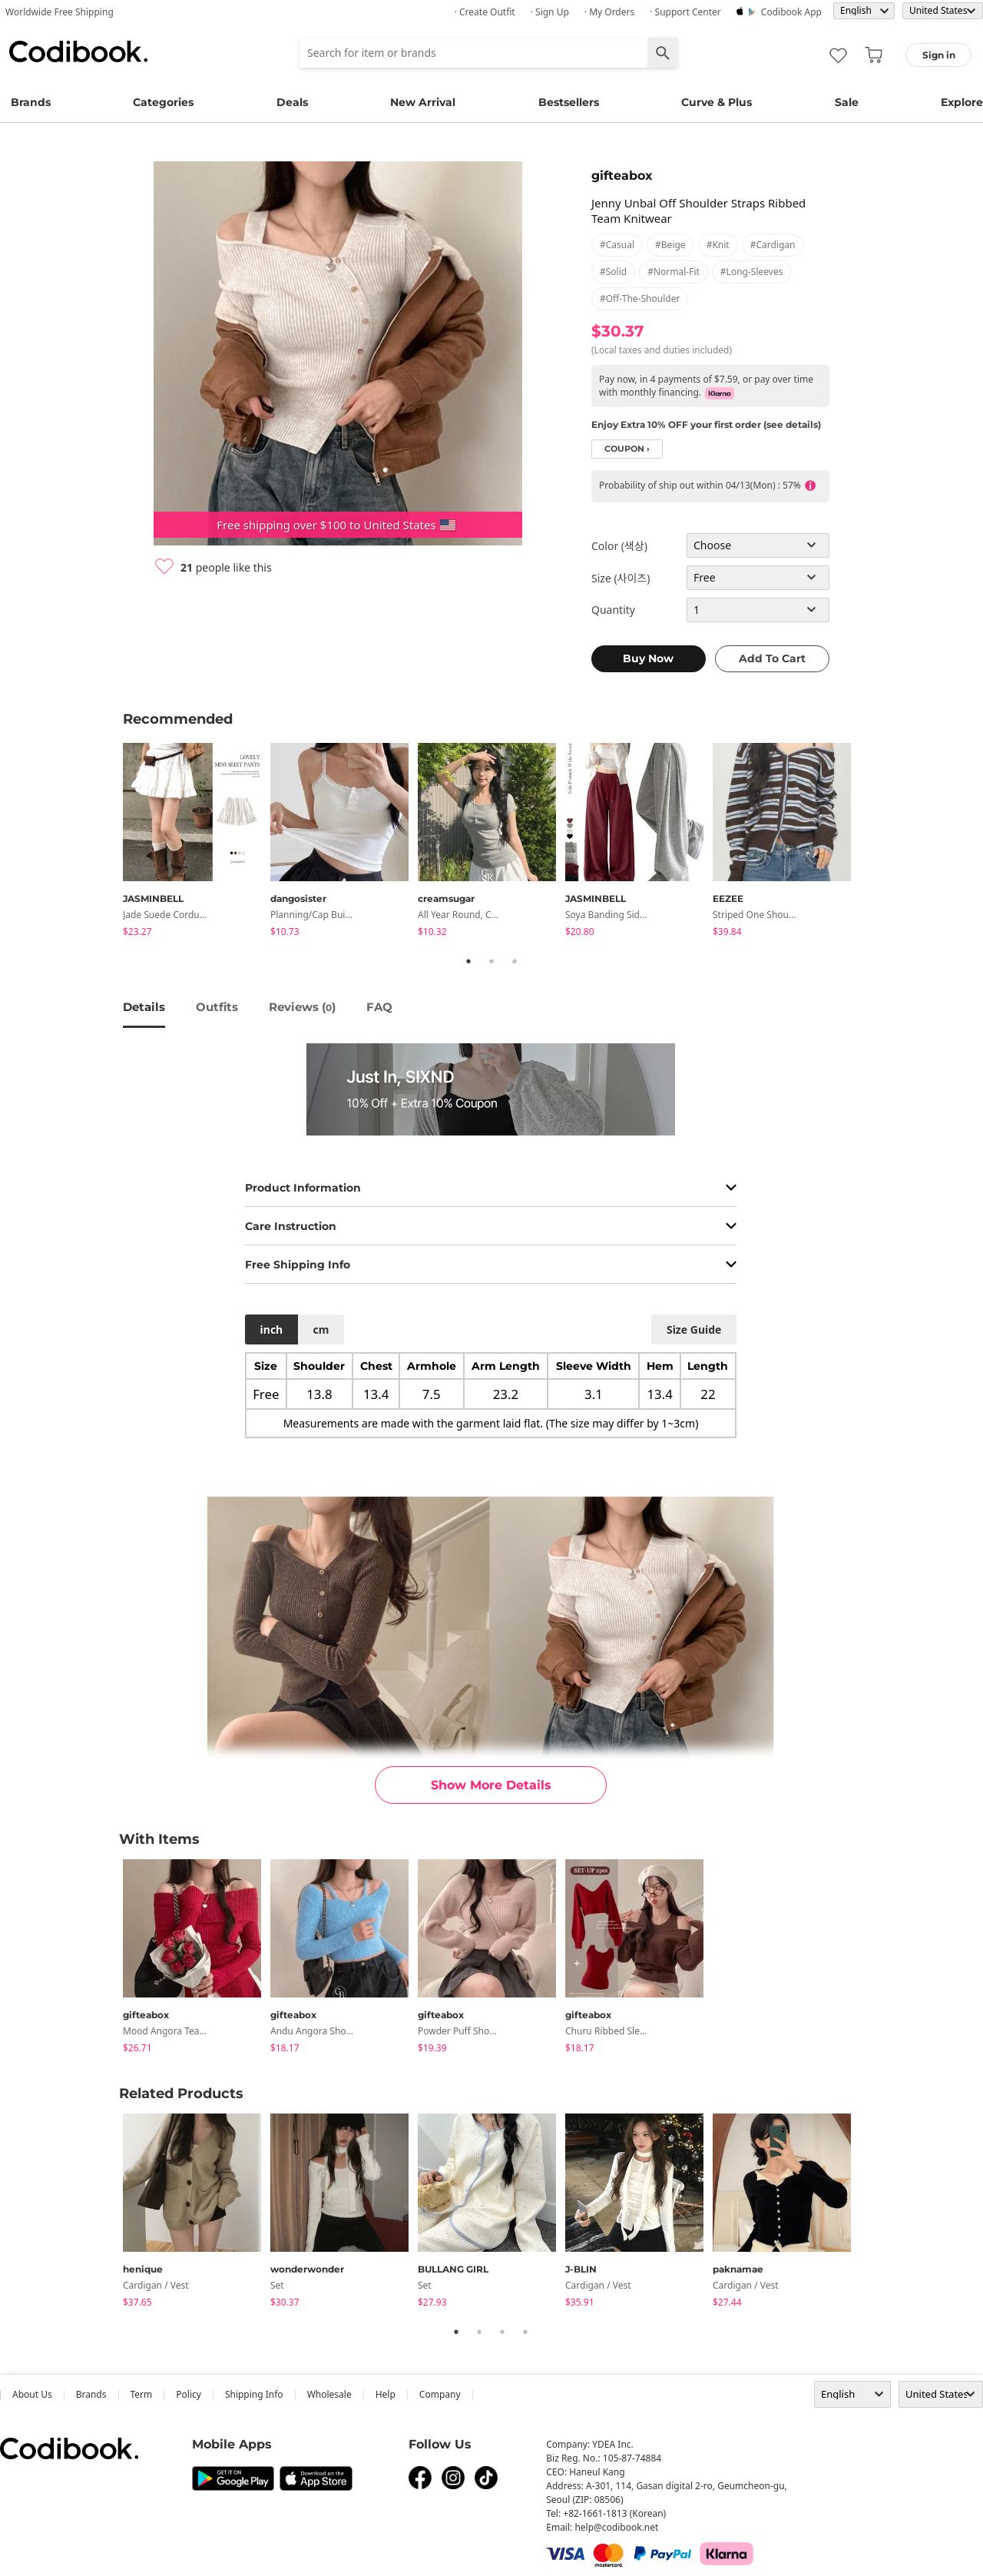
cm (321, 1329)
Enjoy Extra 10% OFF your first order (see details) (706, 424)
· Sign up (550, 11)
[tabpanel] (196, 842)
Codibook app (791, 11)
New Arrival (422, 102)
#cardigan (773, 244)
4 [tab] (525, 2331)
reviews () (302, 1007)
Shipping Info (254, 2394)
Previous (111, 842)
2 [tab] (491, 961)
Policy (188, 2394)
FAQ (379, 1007)
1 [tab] (468, 961)
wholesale (329, 2394)
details (144, 1007)
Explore (962, 102)
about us (32, 2394)
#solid (613, 271)
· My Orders (609, 11)
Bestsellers (568, 102)
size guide (694, 1329)
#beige (670, 244)
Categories (163, 102)
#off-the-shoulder (640, 298)
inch (271, 1329)
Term (142, 2394)
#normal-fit (673, 271)
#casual (617, 244)
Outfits (217, 1007)
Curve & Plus (716, 102)
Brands (31, 102)
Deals (292, 102)
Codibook (78, 51)
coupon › (627, 449)
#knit (718, 244)
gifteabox (622, 175)
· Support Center (685, 11)
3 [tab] (514, 961)
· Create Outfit (485, 11)
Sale (847, 102)
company (440, 2394)
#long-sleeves (751, 271)
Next (871, 842)
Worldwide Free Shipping (59, 11)
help (386, 2394)
